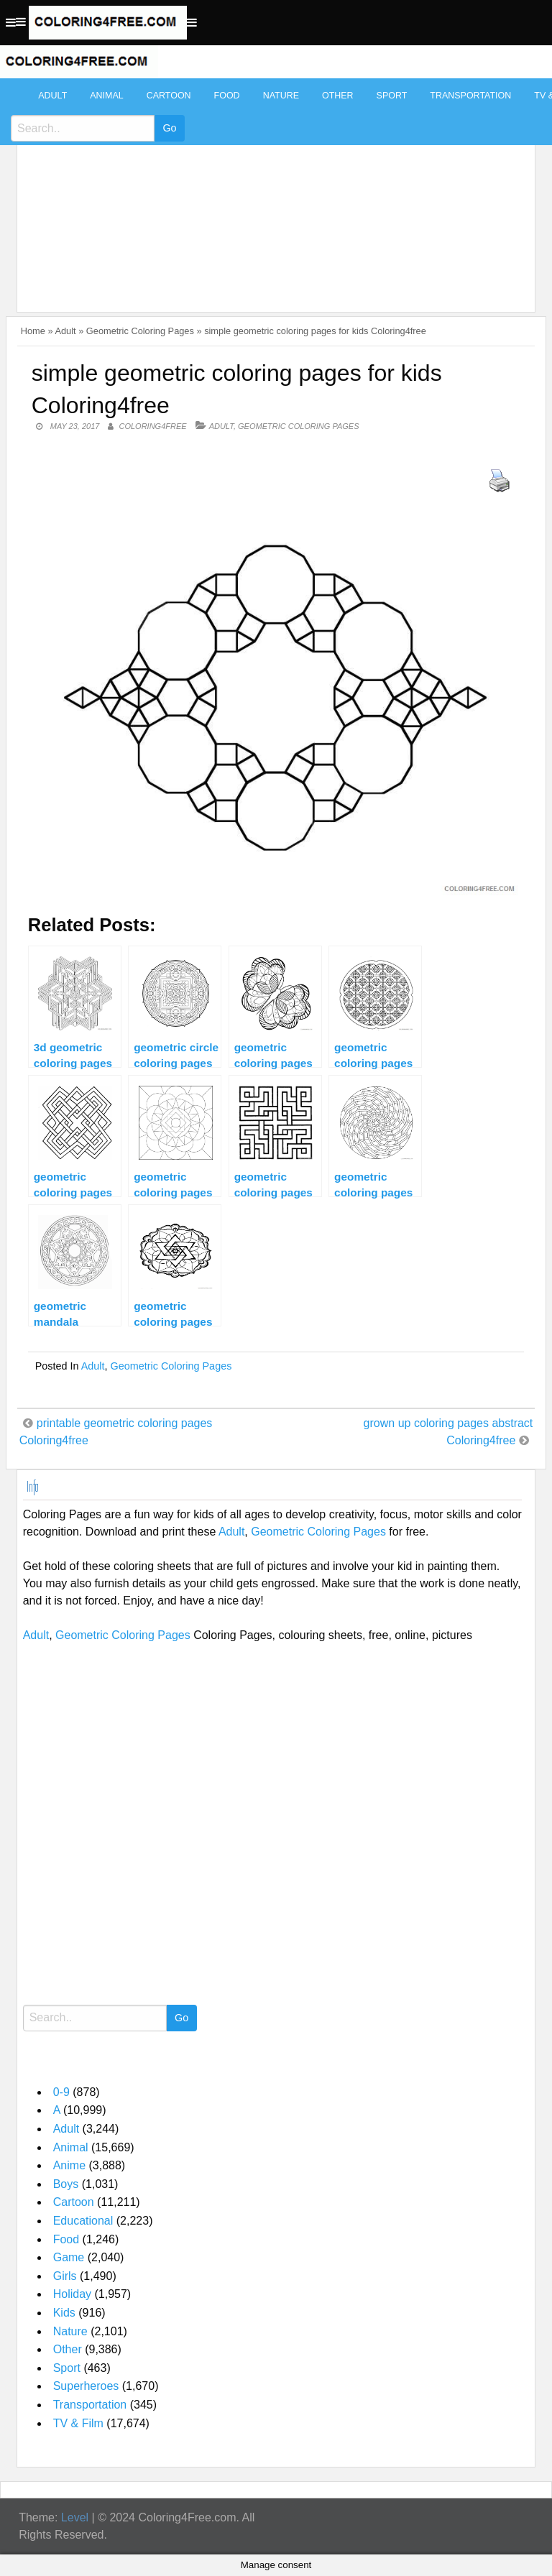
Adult (52, 96)
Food (227, 96)
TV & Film (78, 2423)
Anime (69, 2165)
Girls (65, 2276)
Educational (83, 2221)
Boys (66, 2184)
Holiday (72, 2294)
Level (74, 2517)
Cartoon (169, 96)
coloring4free (153, 426)
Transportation (470, 96)
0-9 (61, 2092)
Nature (281, 96)
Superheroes (86, 2386)
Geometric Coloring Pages (140, 331)
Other (338, 96)
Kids (64, 2313)
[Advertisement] (273, 188)
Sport (392, 96)
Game (69, 2257)
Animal (106, 96)
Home (33, 331)
